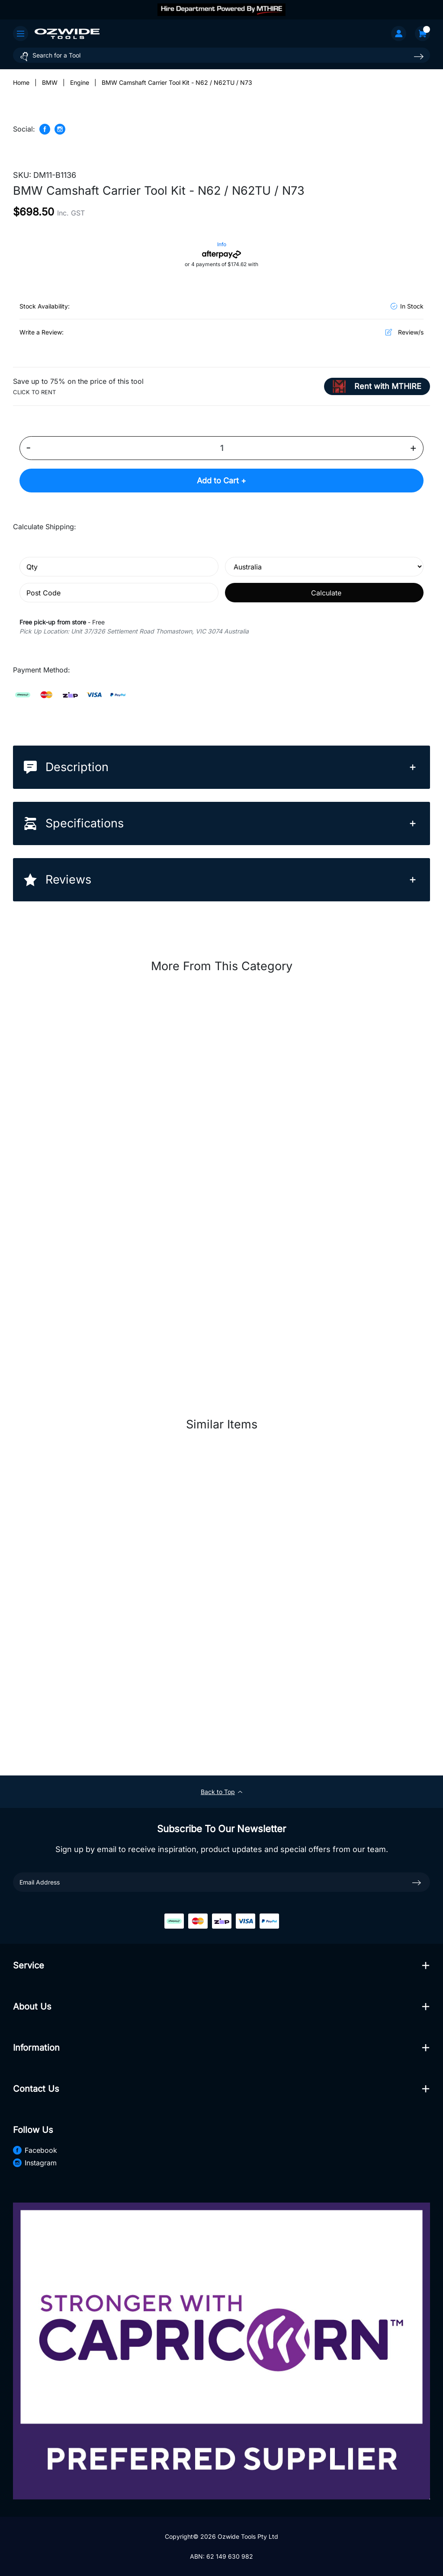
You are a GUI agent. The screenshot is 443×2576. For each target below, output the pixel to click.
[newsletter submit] (417, 1882)
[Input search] (221, 55)
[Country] (324, 566)
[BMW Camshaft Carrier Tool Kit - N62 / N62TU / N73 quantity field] (221, 448)
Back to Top (221, 1792)
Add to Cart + (221, 480)
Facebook (35, 2150)
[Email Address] (221, 1882)
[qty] (118, 566)
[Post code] (118, 592)
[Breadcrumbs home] (21, 82)
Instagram (35, 2162)
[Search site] (419, 56)
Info (221, 244)
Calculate (326, 593)
